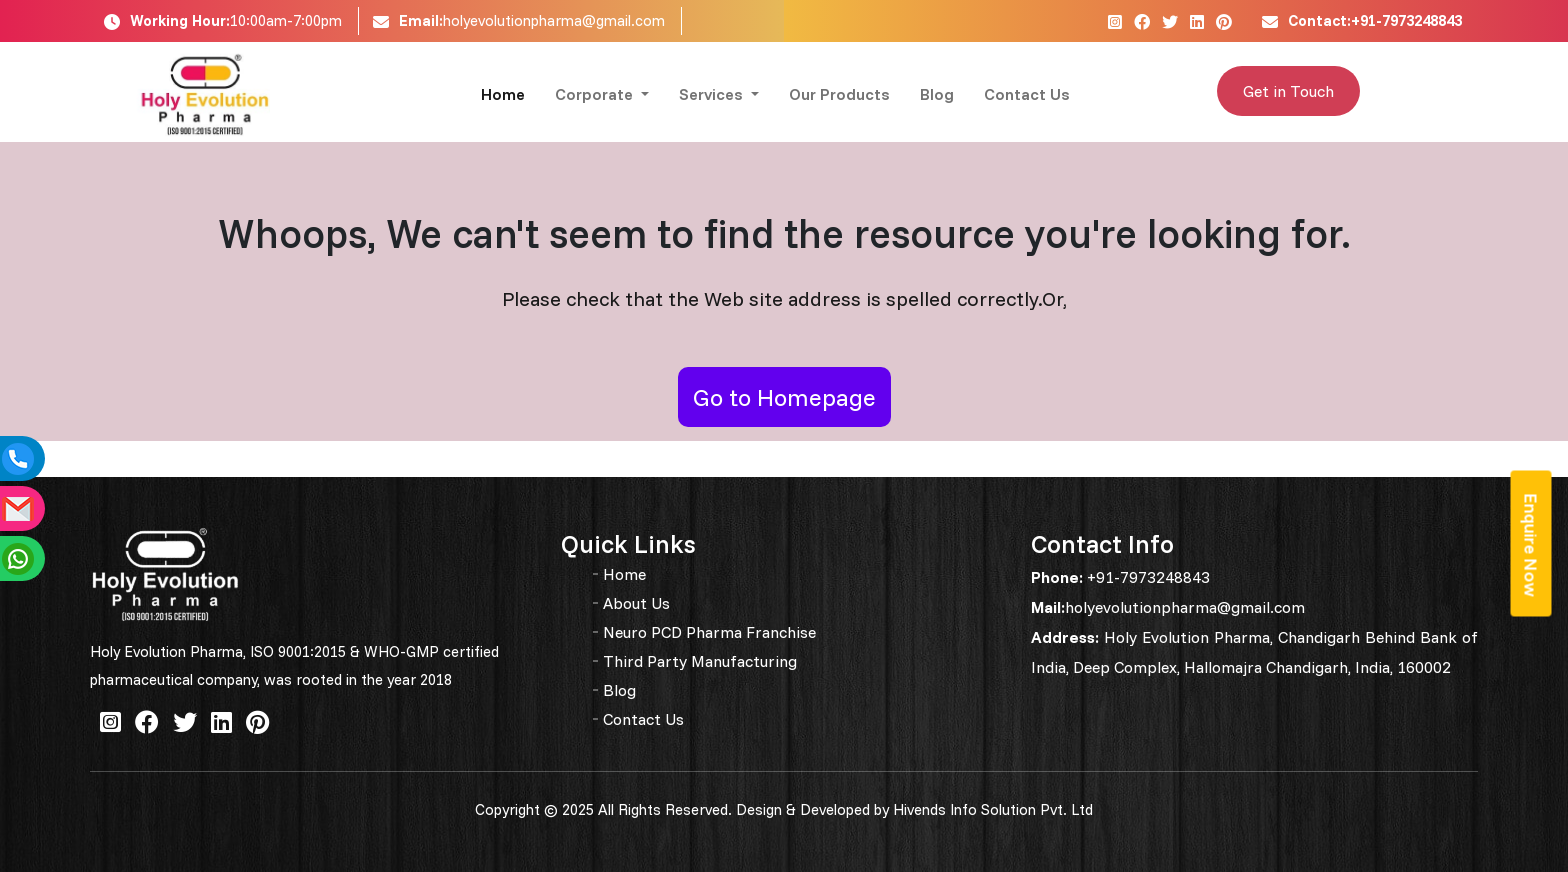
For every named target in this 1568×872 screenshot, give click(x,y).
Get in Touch (1288, 91)
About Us (636, 603)
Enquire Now (1531, 545)
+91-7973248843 (1146, 577)
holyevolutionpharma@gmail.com (554, 20)
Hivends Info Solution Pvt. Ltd (993, 809)
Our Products (839, 94)
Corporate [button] (596, 94)
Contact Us (1027, 94)
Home (503, 94)
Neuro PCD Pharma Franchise (709, 632)
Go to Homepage (784, 397)
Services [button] (713, 94)
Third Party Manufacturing (700, 661)
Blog (937, 94)
